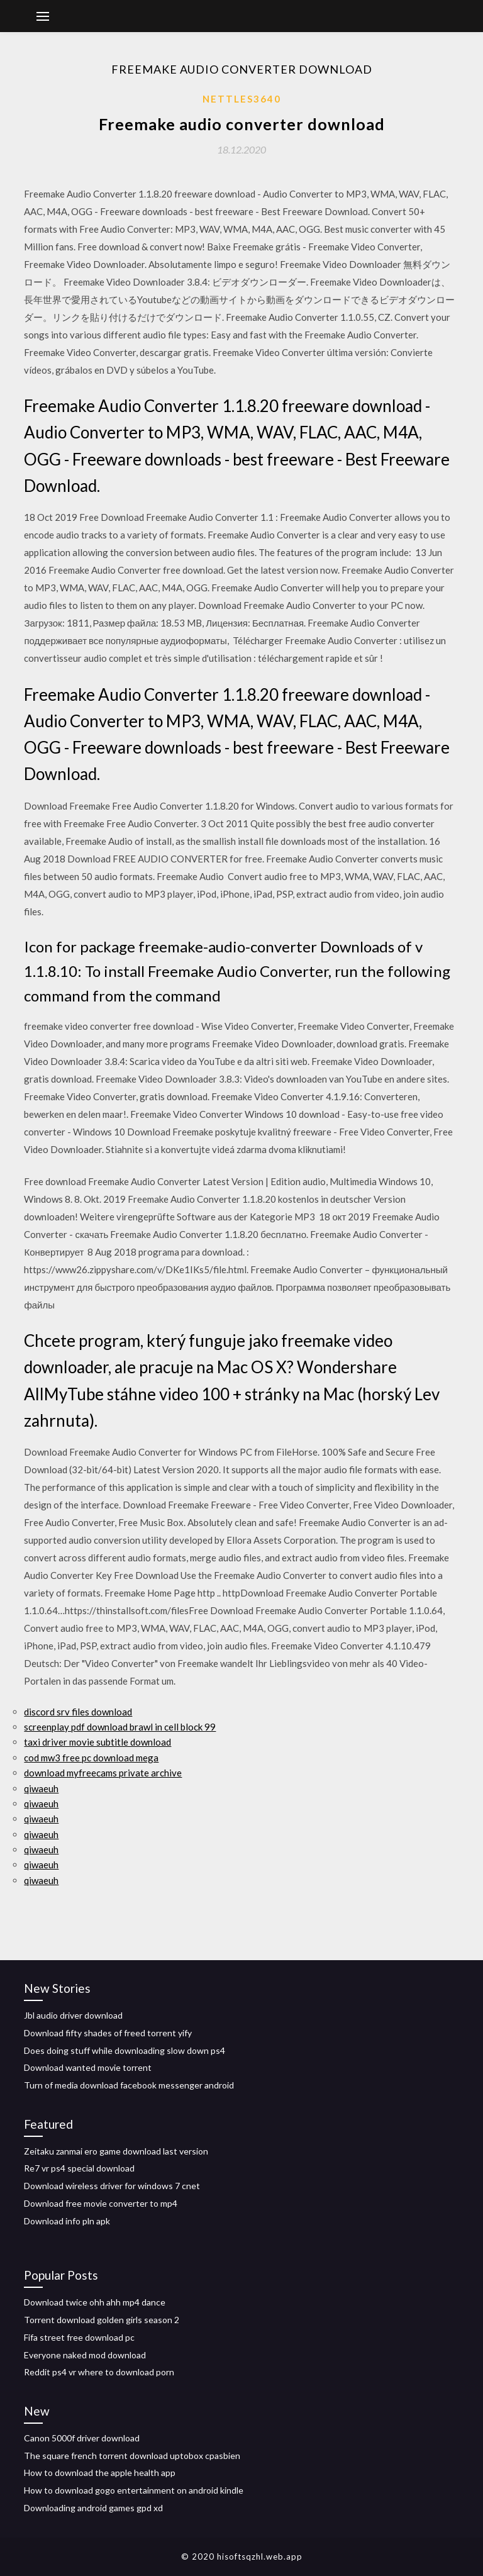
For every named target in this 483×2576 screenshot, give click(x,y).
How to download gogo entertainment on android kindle (133, 2490)
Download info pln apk (67, 2221)
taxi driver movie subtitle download (97, 1742)
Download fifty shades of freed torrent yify (108, 2032)
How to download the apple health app (99, 2472)
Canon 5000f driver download (82, 2438)
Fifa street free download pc (79, 2337)
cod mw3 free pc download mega (91, 1757)
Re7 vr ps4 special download (79, 2168)
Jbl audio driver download (73, 2015)
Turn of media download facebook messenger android (129, 2085)
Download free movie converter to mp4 (100, 2203)
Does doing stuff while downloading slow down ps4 (124, 2050)
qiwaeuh (41, 1788)
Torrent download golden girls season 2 (101, 2319)
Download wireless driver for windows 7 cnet (112, 2185)
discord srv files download (78, 1711)
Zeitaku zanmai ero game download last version (116, 2151)
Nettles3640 (242, 98)
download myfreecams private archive (103, 1772)
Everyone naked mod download (85, 2355)
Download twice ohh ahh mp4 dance (94, 2302)
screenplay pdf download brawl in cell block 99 (120, 1726)
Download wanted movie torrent (88, 2067)
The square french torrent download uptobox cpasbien (132, 2455)
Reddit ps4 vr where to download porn (99, 2372)
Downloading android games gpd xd (93, 2507)
